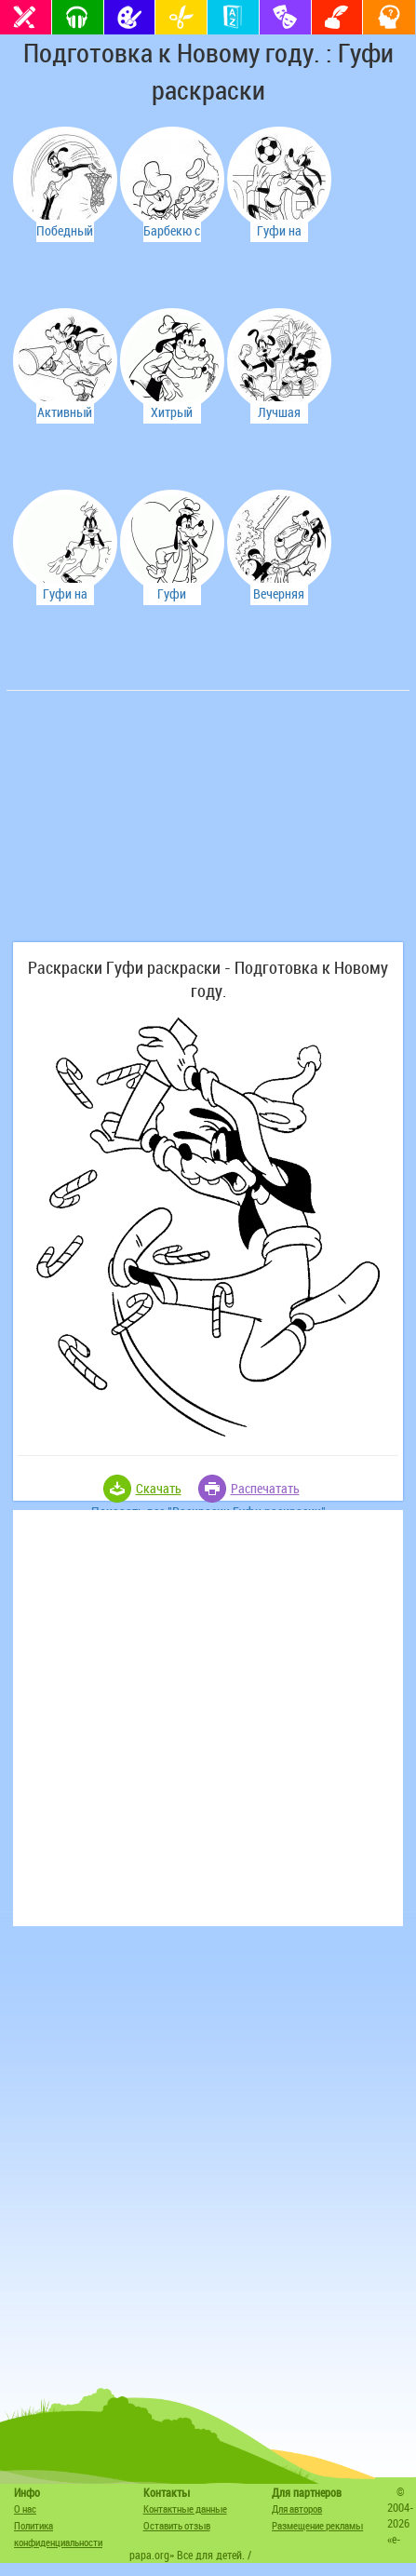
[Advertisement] (151, 825)
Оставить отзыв (176, 2525)
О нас (25, 2508)
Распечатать (265, 1488)
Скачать (158, 1488)
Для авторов (297, 2508)
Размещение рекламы (317, 2525)
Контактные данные (185, 2508)
